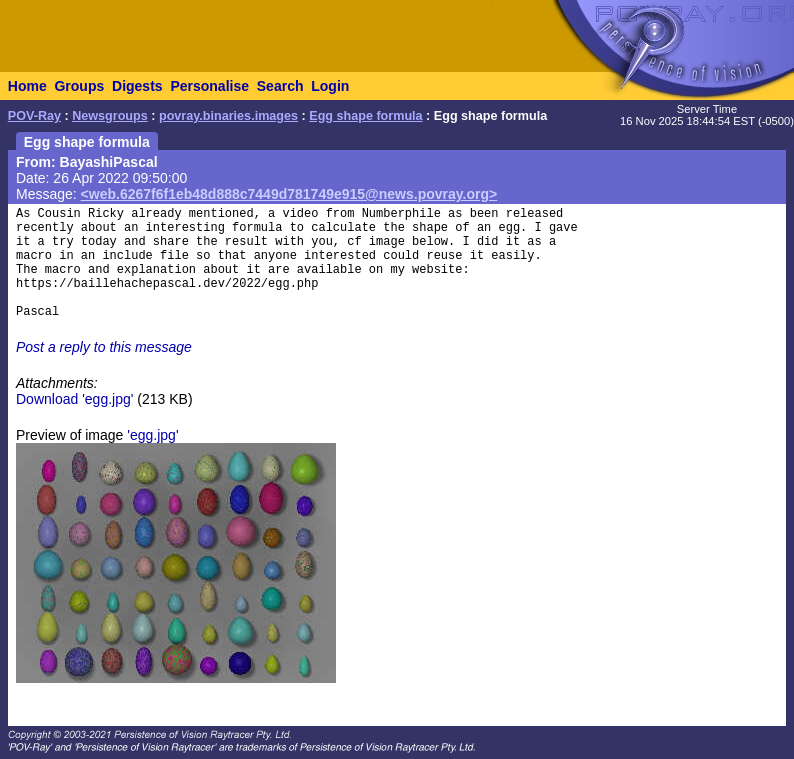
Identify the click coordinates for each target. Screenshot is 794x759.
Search (280, 86)
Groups (79, 86)
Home (27, 86)
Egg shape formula (365, 116)
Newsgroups (110, 116)
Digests (137, 86)
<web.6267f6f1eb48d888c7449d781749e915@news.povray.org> (289, 194)
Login (330, 86)
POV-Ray (34, 116)
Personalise (209, 86)
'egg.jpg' (152, 435)
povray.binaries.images (228, 116)
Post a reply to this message (104, 347)
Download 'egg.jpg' (74, 399)
